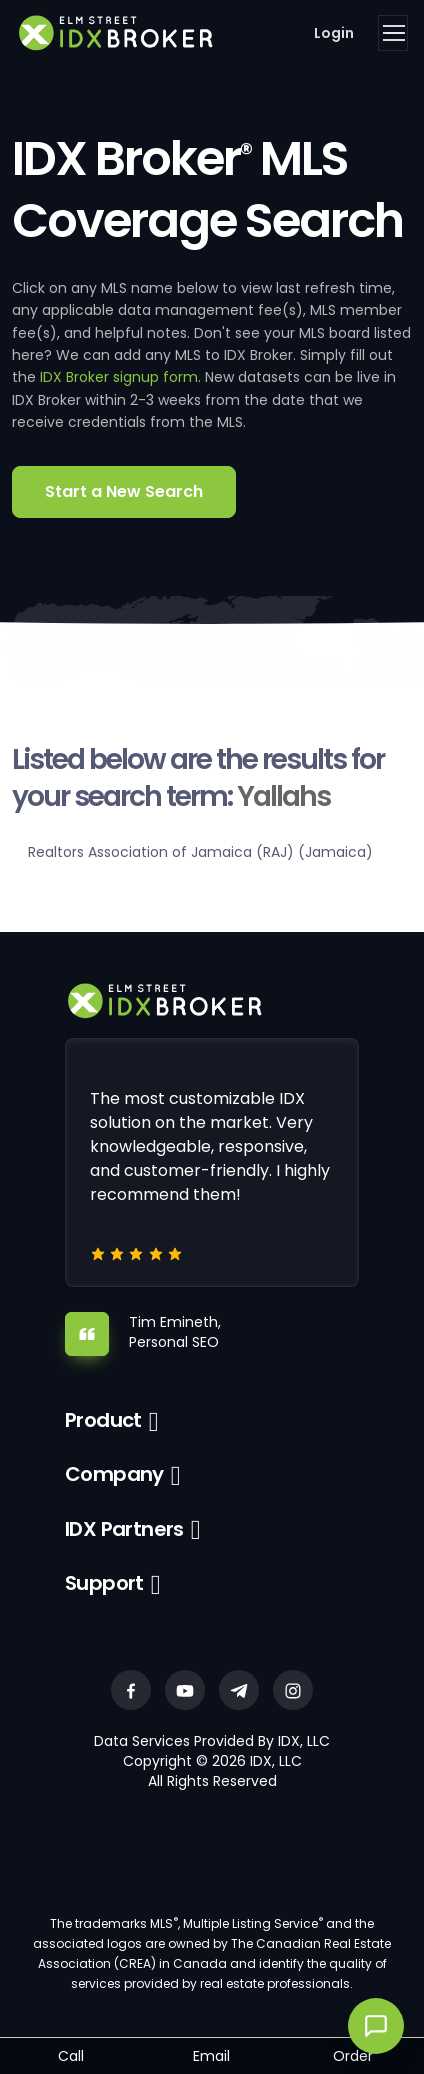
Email (211, 2056)
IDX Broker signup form (119, 377)
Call (71, 2056)
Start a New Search (124, 491)
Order (353, 2056)
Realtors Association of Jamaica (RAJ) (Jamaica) (200, 852)
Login (334, 33)
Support (104, 1583)
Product (103, 1420)
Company (114, 1474)
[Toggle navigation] (393, 33)
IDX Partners (124, 1529)
